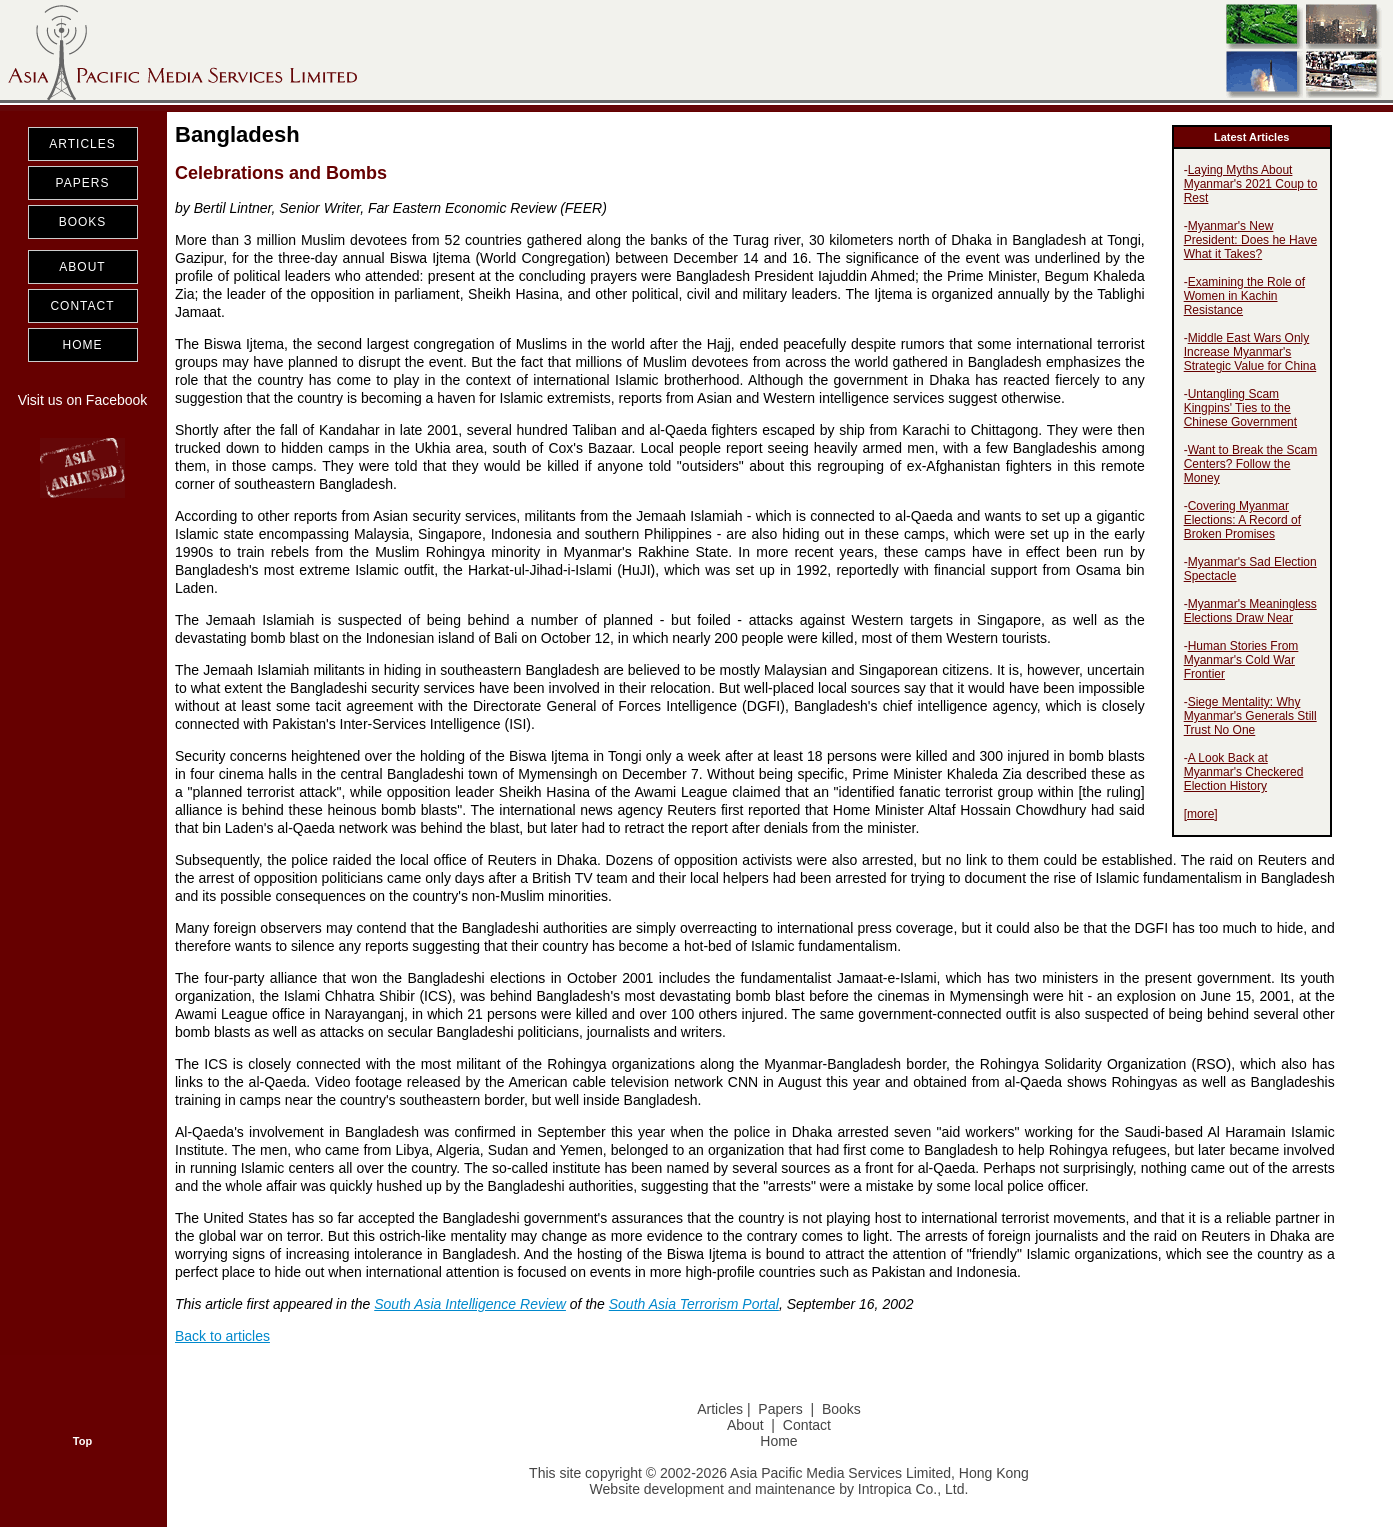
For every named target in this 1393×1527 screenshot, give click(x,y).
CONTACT (82, 306)
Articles (720, 1409)
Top (82, 1441)
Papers (780, 1409)
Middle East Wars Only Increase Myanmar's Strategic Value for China (1250, 352)
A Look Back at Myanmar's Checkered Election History (1244, 772)
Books (841, 1409)
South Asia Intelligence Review (470, 1304)
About (745, 1425)
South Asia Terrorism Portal (694, 1304)
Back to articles (222, 1336)
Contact (807, 1425)
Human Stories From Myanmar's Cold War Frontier (1241, 660)
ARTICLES (82, 144)
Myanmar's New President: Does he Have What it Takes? (1250, 240)
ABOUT (82, 267)
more (1200, 814)
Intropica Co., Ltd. (913, 1489)
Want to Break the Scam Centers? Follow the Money (1251, 464)
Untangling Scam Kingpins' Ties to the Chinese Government (1240, 408)
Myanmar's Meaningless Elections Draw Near (1250, 611)
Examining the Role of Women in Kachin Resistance (1244, 296)
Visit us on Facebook (83, 400)
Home (778, 1441)
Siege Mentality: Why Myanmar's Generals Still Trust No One (1250, 716)
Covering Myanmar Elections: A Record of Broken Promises (1242, 520)
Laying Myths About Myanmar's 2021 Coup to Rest (1251, 184)
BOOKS (83, 222)
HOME (83, 345)
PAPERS (83, 183)
